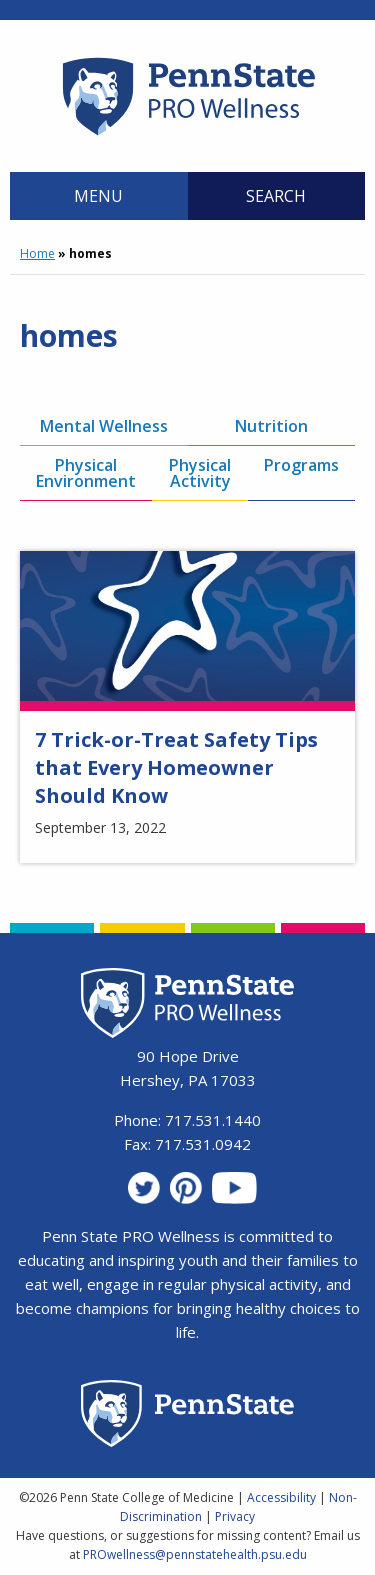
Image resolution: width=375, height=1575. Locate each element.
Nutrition (271, 426)
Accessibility (281, 1497)
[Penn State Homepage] (187, 1416)
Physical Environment (86, 473)
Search (276, 196)
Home (37, 253)
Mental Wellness (104, 426)
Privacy (235, 1516)
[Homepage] (187, 135)
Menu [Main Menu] (98, 196)
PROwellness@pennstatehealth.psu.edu (195, 1554)
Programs (301, 465)
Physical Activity (200, 473)
